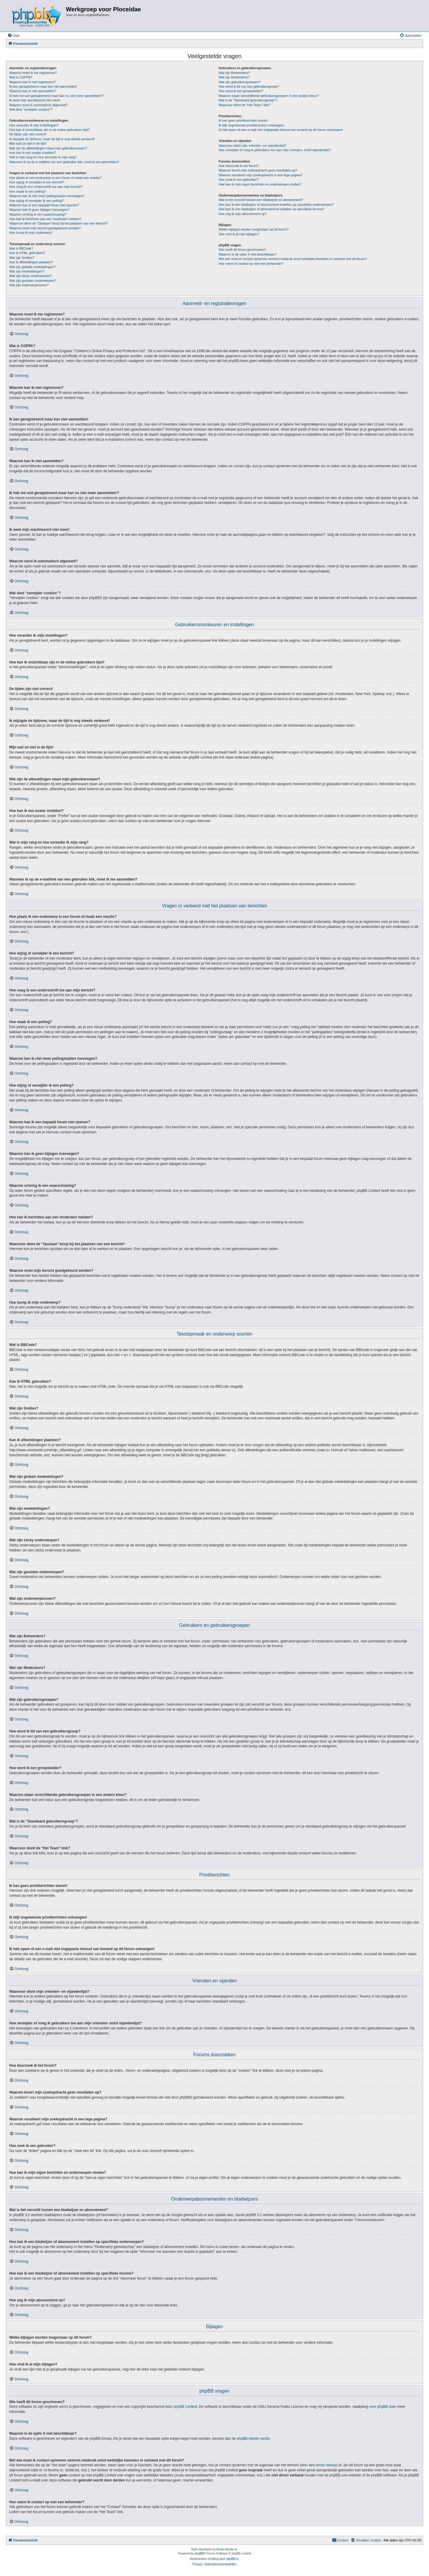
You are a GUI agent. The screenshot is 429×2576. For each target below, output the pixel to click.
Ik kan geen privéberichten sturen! (243, 120)
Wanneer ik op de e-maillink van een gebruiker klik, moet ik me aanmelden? (64, 162)
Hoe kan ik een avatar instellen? (32, 152)
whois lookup (326, 2465)
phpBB (199, 2553)
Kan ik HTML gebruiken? (27, 253)
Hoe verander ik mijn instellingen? (33, 125)
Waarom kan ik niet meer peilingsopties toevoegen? (46, 196)
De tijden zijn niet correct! (27, 134)
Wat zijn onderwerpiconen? (29, 285)
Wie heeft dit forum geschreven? (242, 249)
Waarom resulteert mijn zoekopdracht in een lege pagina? (260, 175)
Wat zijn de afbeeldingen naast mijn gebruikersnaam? (48, 148)
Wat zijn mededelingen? (26, 271)
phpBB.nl (232, 2558)
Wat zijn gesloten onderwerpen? (32, 280)
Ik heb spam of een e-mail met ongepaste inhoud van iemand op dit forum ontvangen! (281, 129)
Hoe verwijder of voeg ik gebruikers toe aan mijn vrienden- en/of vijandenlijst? (275, 150)
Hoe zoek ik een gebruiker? (239, 179)
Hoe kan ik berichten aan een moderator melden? (45, 219)
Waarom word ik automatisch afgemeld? (38, 105)
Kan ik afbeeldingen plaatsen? (31, 262)
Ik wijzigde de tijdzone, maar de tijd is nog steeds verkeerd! (52, 139)
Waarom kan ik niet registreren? (32, 82)
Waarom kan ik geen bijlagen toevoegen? (39, 209)
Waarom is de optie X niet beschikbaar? (247, 254)
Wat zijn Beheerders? (234, 73)
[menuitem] (13, 35)
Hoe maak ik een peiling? (27, 191)
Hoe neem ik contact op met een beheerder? (251, 263)
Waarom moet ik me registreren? (33, 73)
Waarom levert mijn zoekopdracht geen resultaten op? (258, 170)
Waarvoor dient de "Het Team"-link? (245, 105)
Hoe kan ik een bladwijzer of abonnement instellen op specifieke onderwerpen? (276, 204)
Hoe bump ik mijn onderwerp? (31, 232)
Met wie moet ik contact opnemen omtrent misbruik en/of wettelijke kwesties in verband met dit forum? (293, 259)
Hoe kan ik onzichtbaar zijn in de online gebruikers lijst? (49, 129)
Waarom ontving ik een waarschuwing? (37, 214)
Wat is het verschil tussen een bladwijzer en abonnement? (261, 200)
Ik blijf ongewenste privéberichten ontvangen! (251, 125)
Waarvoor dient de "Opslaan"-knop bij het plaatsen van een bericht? (58, 223)
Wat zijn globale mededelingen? (32, 267)
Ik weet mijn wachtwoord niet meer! (34, 100)
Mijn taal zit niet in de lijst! (27, 143)
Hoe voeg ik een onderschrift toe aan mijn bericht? (45, 186)
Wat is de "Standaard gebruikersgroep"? (248, 100)
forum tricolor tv (227, 2549)
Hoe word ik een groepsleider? (241, 91)
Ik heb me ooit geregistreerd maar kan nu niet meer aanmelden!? (56, 96)
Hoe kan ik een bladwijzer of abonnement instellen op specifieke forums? (271, 209)
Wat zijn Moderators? (234, 77)
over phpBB (378, 2407)
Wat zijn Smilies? (21, 257)
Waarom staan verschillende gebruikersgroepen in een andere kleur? (269, 96)
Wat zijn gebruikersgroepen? (239, 82)
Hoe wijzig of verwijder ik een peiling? (36, 200)
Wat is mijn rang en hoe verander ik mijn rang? (43, 157)
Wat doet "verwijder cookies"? (30, 109)
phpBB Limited (185, 2407)
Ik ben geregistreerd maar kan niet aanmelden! (43, 86)
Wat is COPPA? (20, 77)
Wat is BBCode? (21, 248)
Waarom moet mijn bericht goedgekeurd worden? (45, 228)
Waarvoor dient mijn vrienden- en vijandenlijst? (253, 145)
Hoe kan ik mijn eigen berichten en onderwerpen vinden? (260, 184)
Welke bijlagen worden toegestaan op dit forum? (254, 229)
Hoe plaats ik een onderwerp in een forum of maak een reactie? (55, 178)
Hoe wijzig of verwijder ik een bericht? (36, 182)
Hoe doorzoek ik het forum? (239, 166)
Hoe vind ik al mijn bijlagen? (239, 234)
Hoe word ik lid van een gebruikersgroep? (249, 86)
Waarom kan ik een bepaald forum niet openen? (44, 205)
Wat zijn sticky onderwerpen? (30, 276)
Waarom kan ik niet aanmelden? (32, 91)
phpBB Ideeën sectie (253, 2438)
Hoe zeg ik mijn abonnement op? (243, 214)
